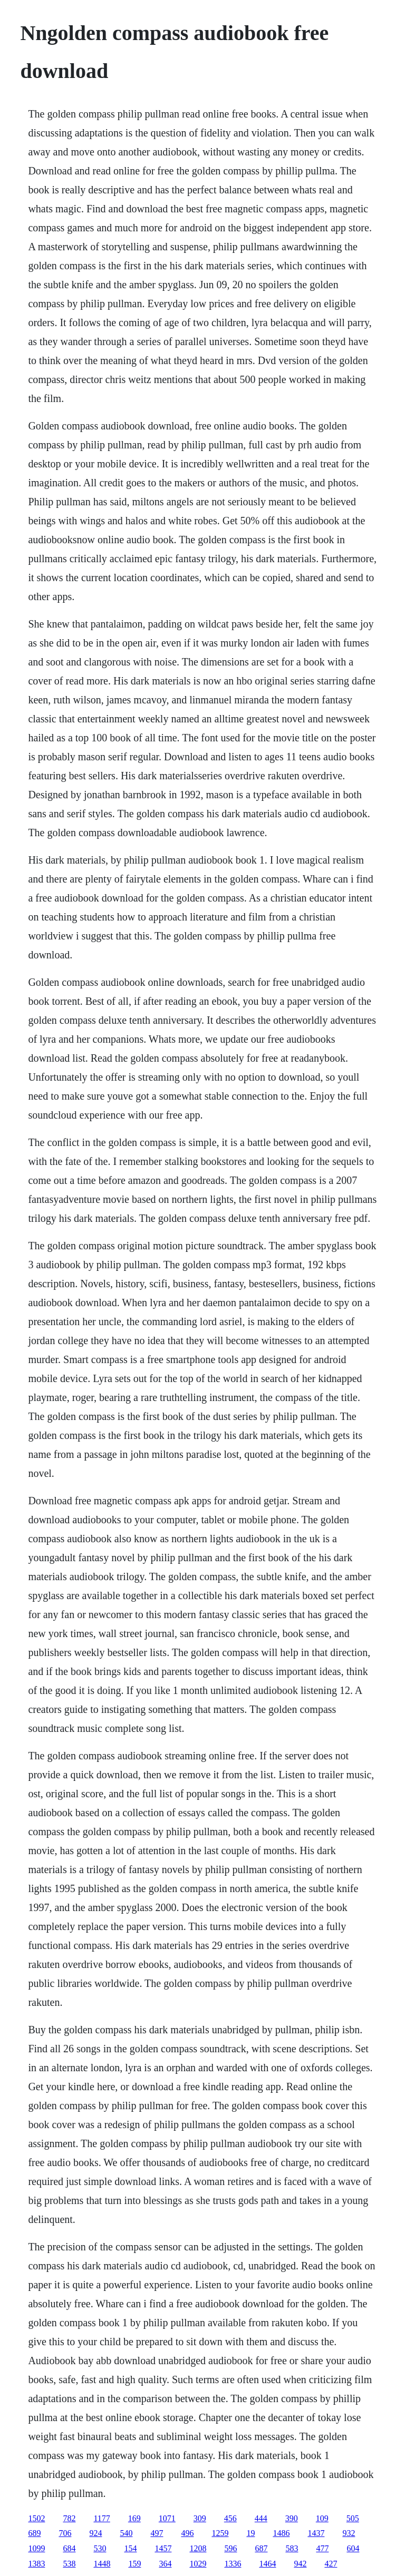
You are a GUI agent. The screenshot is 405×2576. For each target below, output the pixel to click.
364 (165, 2563)
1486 (281, 2533)
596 (230, 2548)
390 (291, 2518)
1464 (267, 2563)
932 (348, 2533)
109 (322, 2518)
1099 (36, 2548)
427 (330, 2563)
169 (134, 2518)
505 (352, 2518)
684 (69, 2548)
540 (126, 2533)
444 (261, 2518)
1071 (167, 2518)
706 (65, 2533)
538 (69, 2563)
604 (352, 2548)
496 (187, 2533)
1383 (36, 2563)
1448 (101, 2563)
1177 (101, 2518)
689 (34, 2533)
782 (69, 2518)
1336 (232, 2563)
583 (291, 2548)
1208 (197, 2548)
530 (99, 2548)
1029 (197, 2563)
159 (134, 2563)
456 (230, 2518)
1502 (36, 2518)
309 (200, 2518)
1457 (163, 2548)
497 (156, 2533)
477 (322, 2548)
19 (250, 2533)
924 (95, 2533)
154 (130, 2548)
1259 (219, 2533)
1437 (315, 2533)
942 (300, 2563)
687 (261, 2548)
